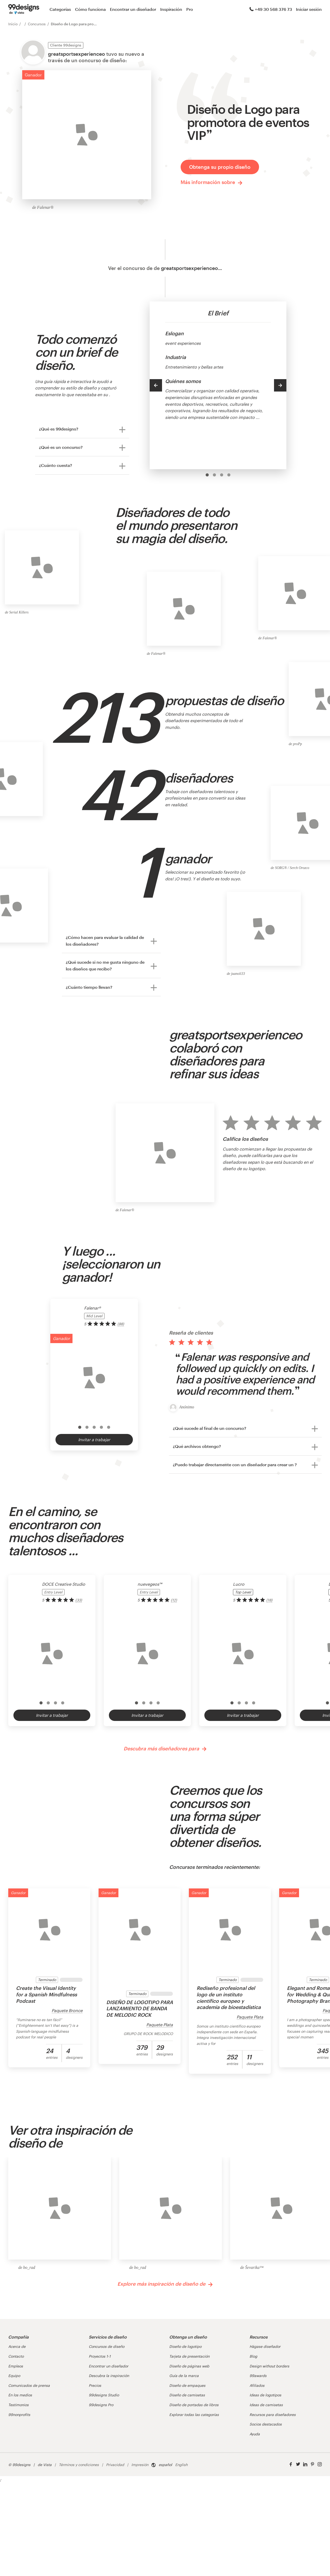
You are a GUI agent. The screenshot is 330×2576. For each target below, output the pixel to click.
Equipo (14, 2375)
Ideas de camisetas (266, 2405)
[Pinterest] (312, 2464)
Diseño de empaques (187, 2385)
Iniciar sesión (309, 9)
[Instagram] (320, 2464)
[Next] (280, 385)
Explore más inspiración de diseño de (165, 2284)
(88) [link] (120, 1324)
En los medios (20, 2395)
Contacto (16, 2356)
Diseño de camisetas (187, 2395)
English (181, 2464)
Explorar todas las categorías (194, 2414)
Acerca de (17, 2346)
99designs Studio (104, 2395)
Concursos (37, 24)
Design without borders (269, 2366)
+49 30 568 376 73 (270, 9)
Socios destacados (265, 2424)
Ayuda (254, 2434)
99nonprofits (19, 2414)
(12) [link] (174, 1600)
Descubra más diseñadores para (165, 1748)
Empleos (15, 2366)
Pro (189, 9)
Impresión (139, 2464)
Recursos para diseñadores (272, 2414)
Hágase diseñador (264, 2346)
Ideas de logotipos (265, 2395)
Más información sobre (212, 182)
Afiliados (256, 2385)
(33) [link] (78, 1600)
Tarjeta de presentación (189, 2356)
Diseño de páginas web (189, 2366)
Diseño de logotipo (185, 2346)
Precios (95, 2385)
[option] (207, 474)
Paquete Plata (159, 2024)
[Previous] (156, 385)
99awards (258, 2375)
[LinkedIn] (305, 2464)
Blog (253, 2356)
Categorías (60, 9)
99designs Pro (101, 2405)
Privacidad (115, 2464)
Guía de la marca (184, 2375)
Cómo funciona (90, 9)
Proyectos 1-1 (100, 2356)
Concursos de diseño (106, 2346)
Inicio (13, 24)
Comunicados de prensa (29, 2385)
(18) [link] (269, 1600)
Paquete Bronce (67, 2010)
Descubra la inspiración (109, 2375)
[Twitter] (298, 2464)
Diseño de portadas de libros (194, 2405)
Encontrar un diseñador (133, 9)
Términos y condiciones (79, 2464)
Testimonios (18, 2405)
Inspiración (171, 9)
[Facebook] (291, 2464)
